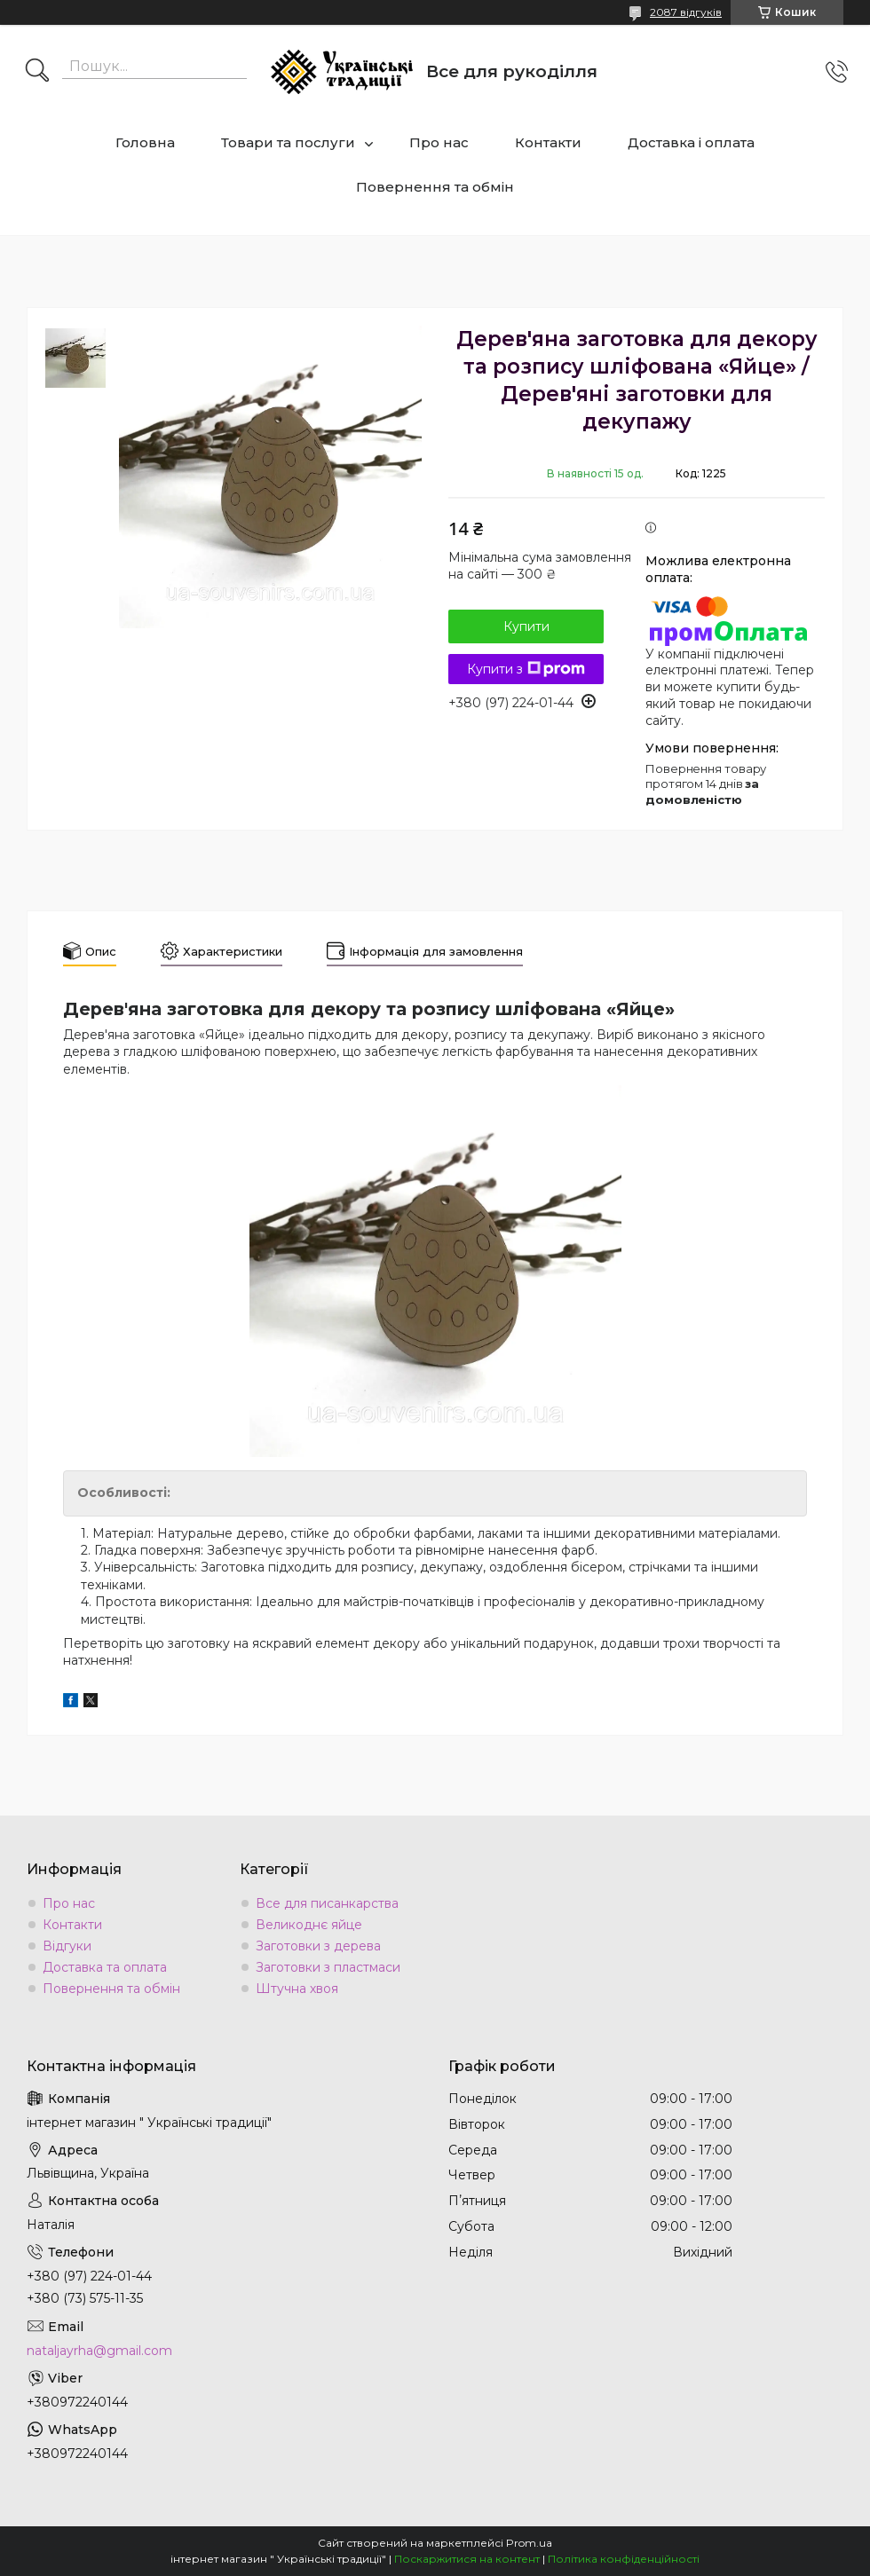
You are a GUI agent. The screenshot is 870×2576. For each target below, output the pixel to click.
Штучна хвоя (297, 1989)
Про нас (439, 142)
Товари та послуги (288, 142)
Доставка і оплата (691, 142)
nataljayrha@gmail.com (99, 2351)
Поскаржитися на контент (467, 2558)
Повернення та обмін (435, 186)
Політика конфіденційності (624, 2558)
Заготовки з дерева (318, 1946)
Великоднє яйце (309, 1925)
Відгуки (67, 1946)
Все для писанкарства (327, 1903)
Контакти (548, 142)
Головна (145, 142)
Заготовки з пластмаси (328, 1967)
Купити (526, 626)
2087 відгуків (686, 12)
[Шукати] (37, 72)
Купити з (526, 669)
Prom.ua (529, 2542)
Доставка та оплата (105, 1967)
